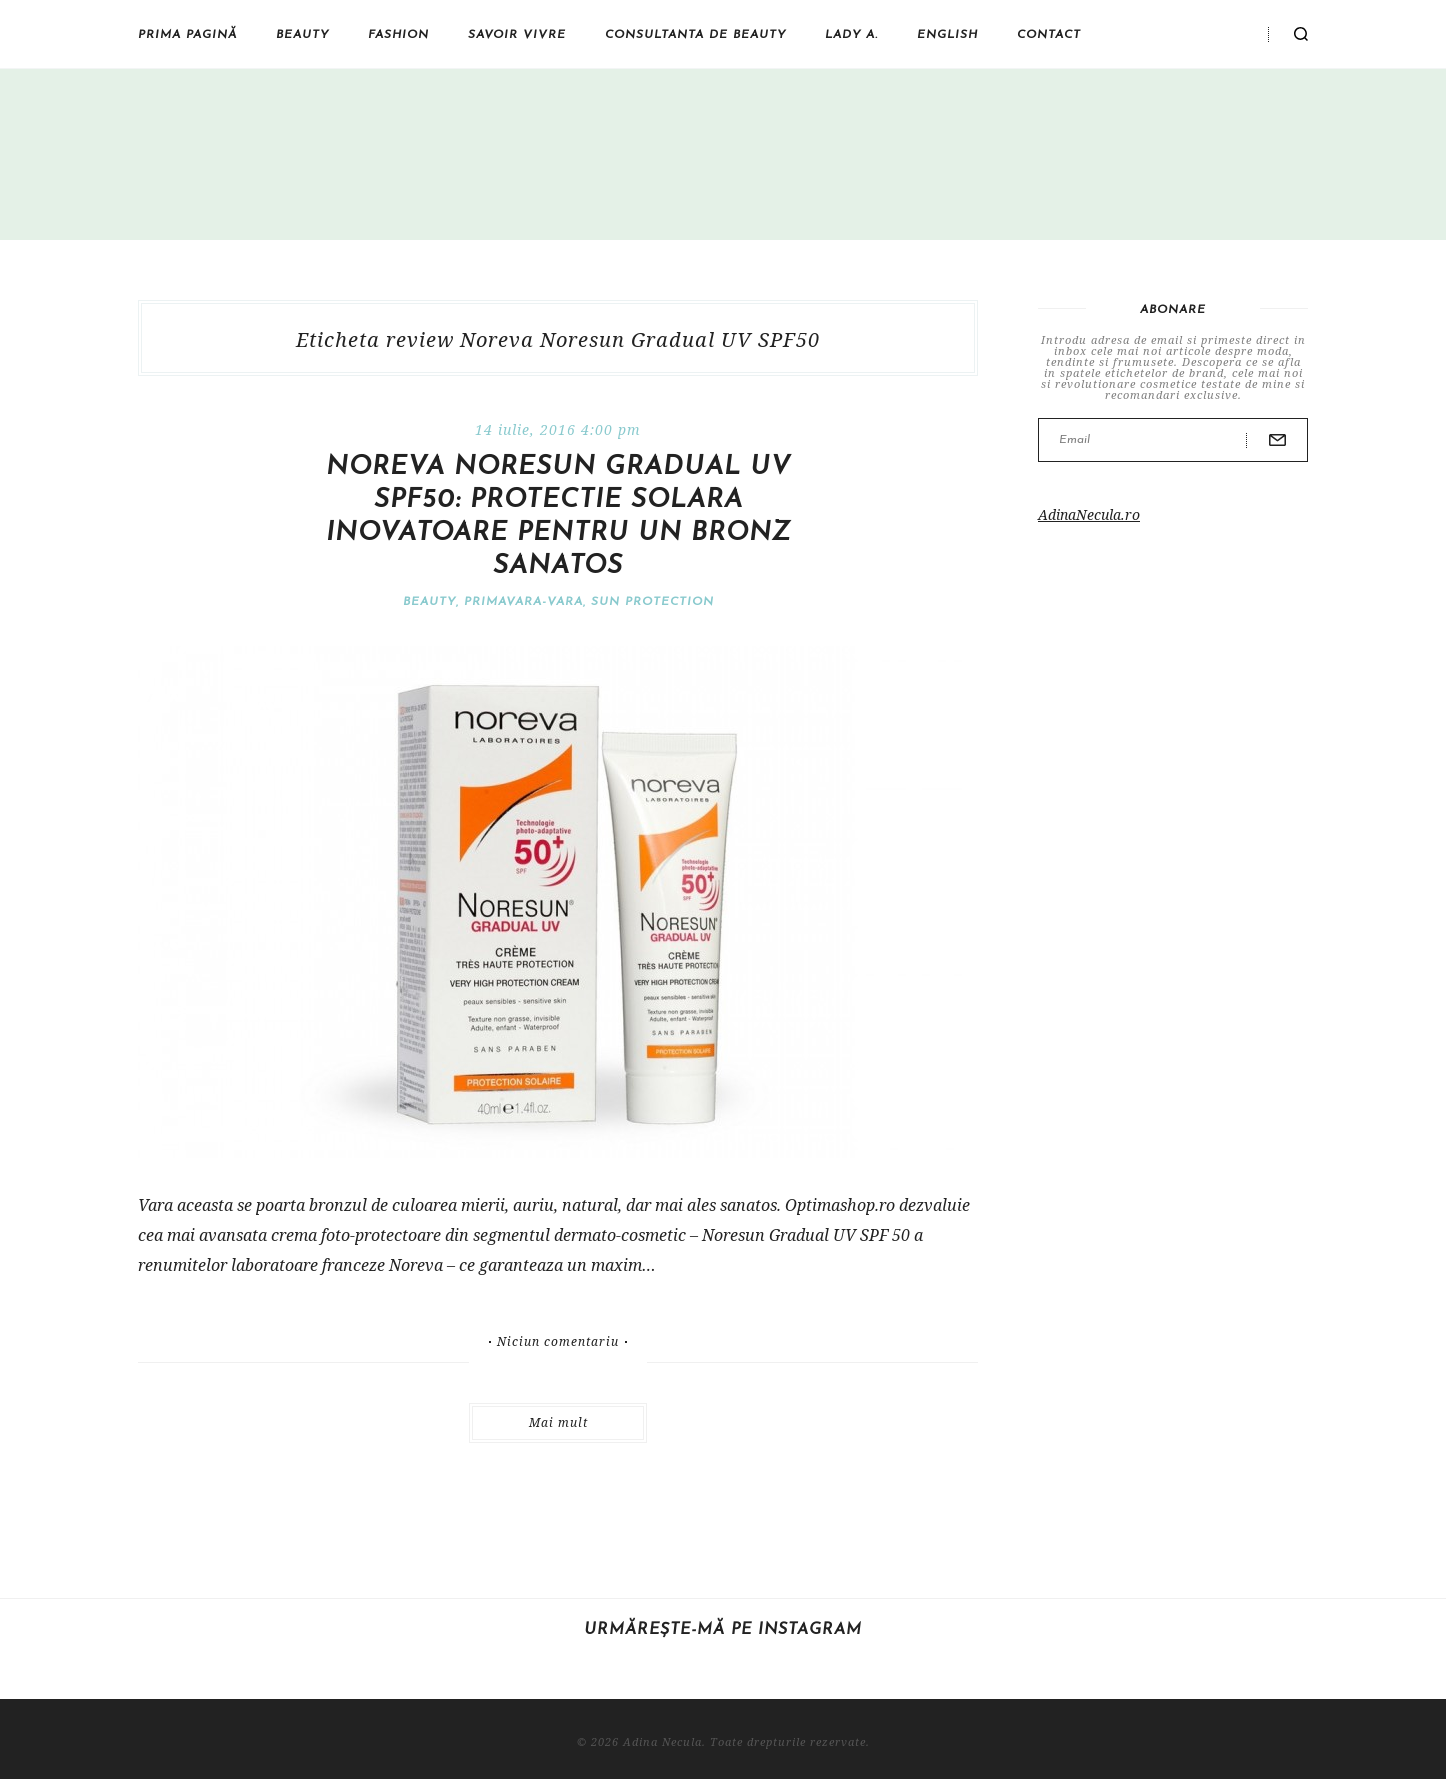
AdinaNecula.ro (1089, 514)
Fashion (398, 35)
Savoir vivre (517, 35)
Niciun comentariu (558, 1342)
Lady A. (851, 35)
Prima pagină (187, 35)
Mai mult (558, 1422)
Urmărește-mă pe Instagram (723, 1630)
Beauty (302, 35)
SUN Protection (652, 602)
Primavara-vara (523, 602)
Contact (1049, 35)
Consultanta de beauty (695, 35)
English (947, 35)
